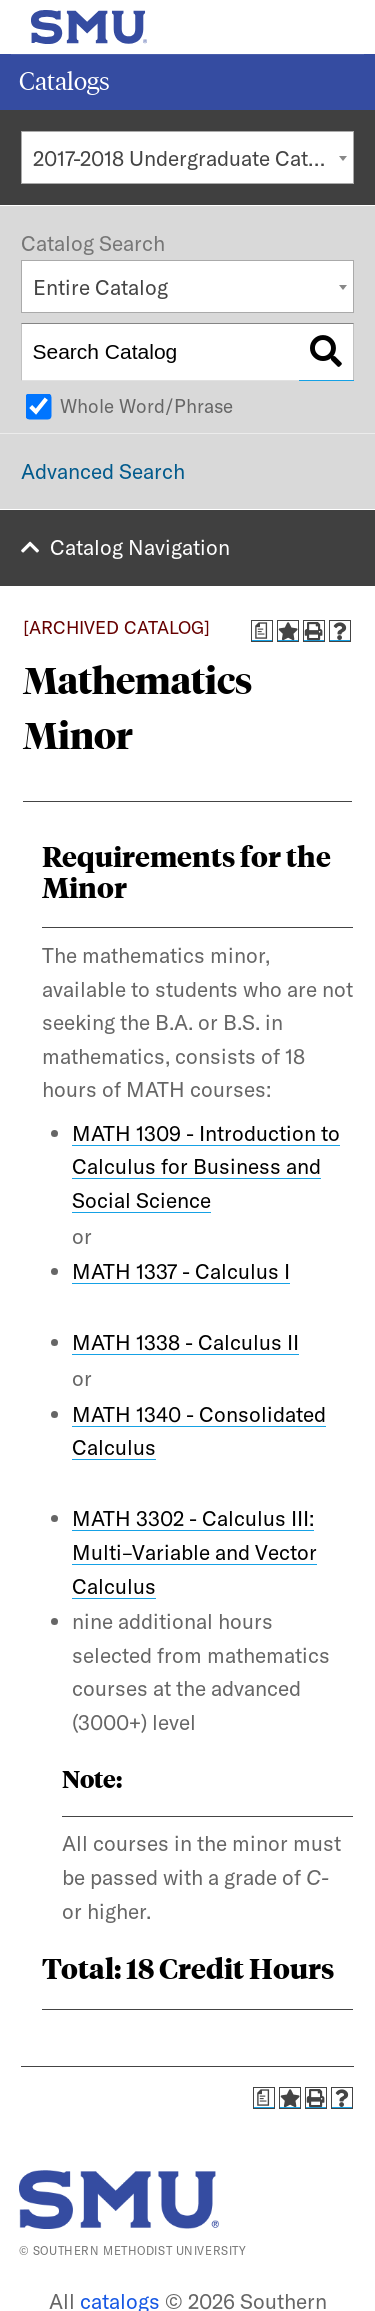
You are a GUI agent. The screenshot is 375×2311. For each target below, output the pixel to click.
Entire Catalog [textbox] (100, 287)
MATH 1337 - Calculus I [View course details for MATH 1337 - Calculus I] (181, 1271)
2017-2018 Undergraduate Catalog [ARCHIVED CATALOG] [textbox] (193, 158)
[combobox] (187, 157)
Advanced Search (103, 471)
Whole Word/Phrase (146, 406)
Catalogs (64, 81)
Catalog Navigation (140, 547)
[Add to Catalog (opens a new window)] (288, 631)
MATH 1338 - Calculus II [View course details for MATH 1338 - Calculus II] (185, 1342)
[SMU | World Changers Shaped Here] (119, 2199)
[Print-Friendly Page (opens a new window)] (314, 631)
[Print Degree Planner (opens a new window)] (262, 631)
